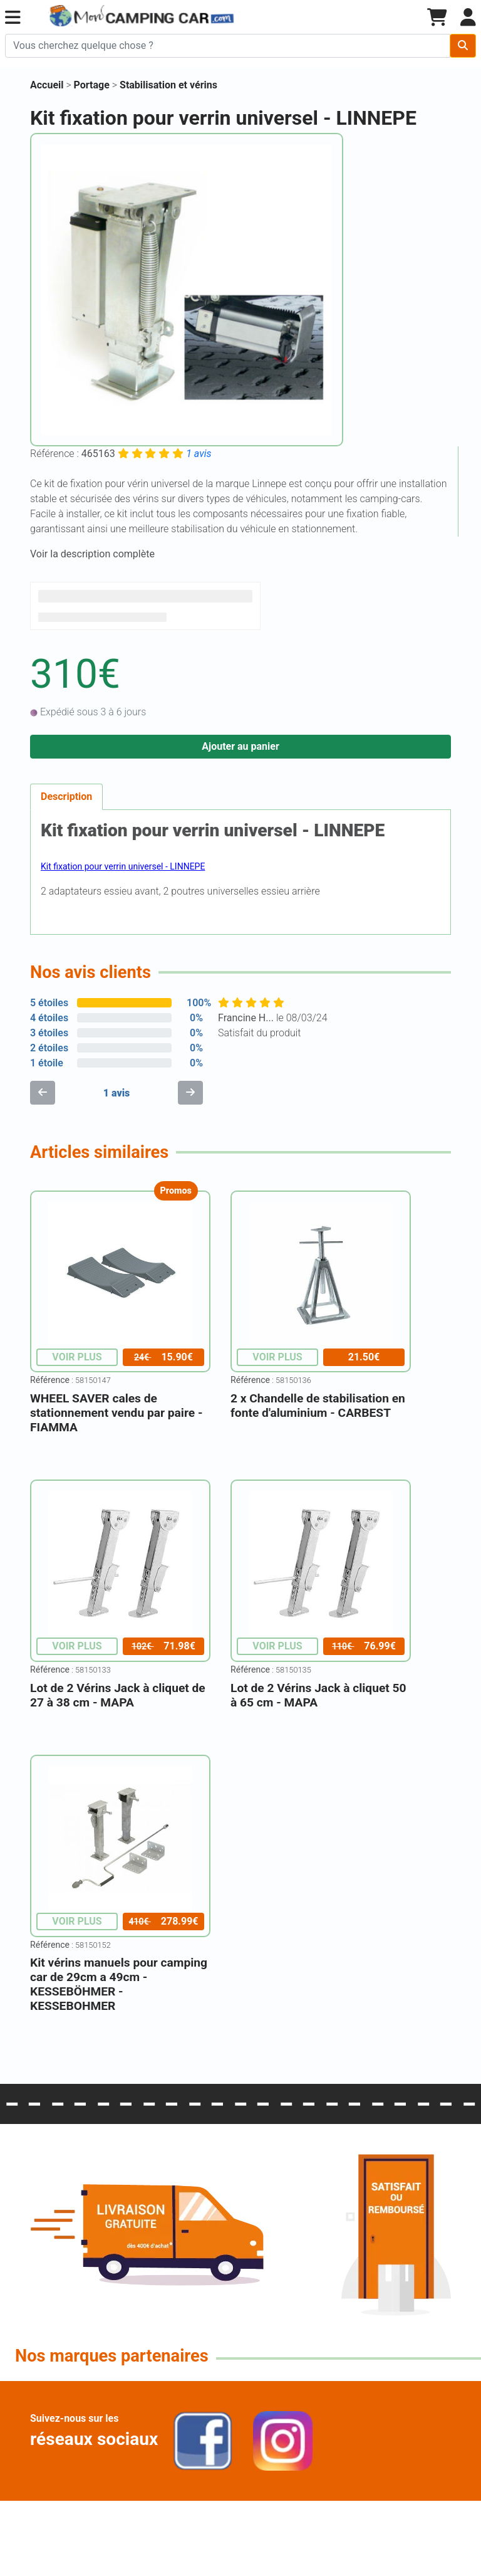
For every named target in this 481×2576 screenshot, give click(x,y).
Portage (93, 85)
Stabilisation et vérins (168, 85)
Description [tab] (66, 796)
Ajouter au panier (240, 746)
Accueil (47, 85)
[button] (13, 18)
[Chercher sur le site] (227, 46)
